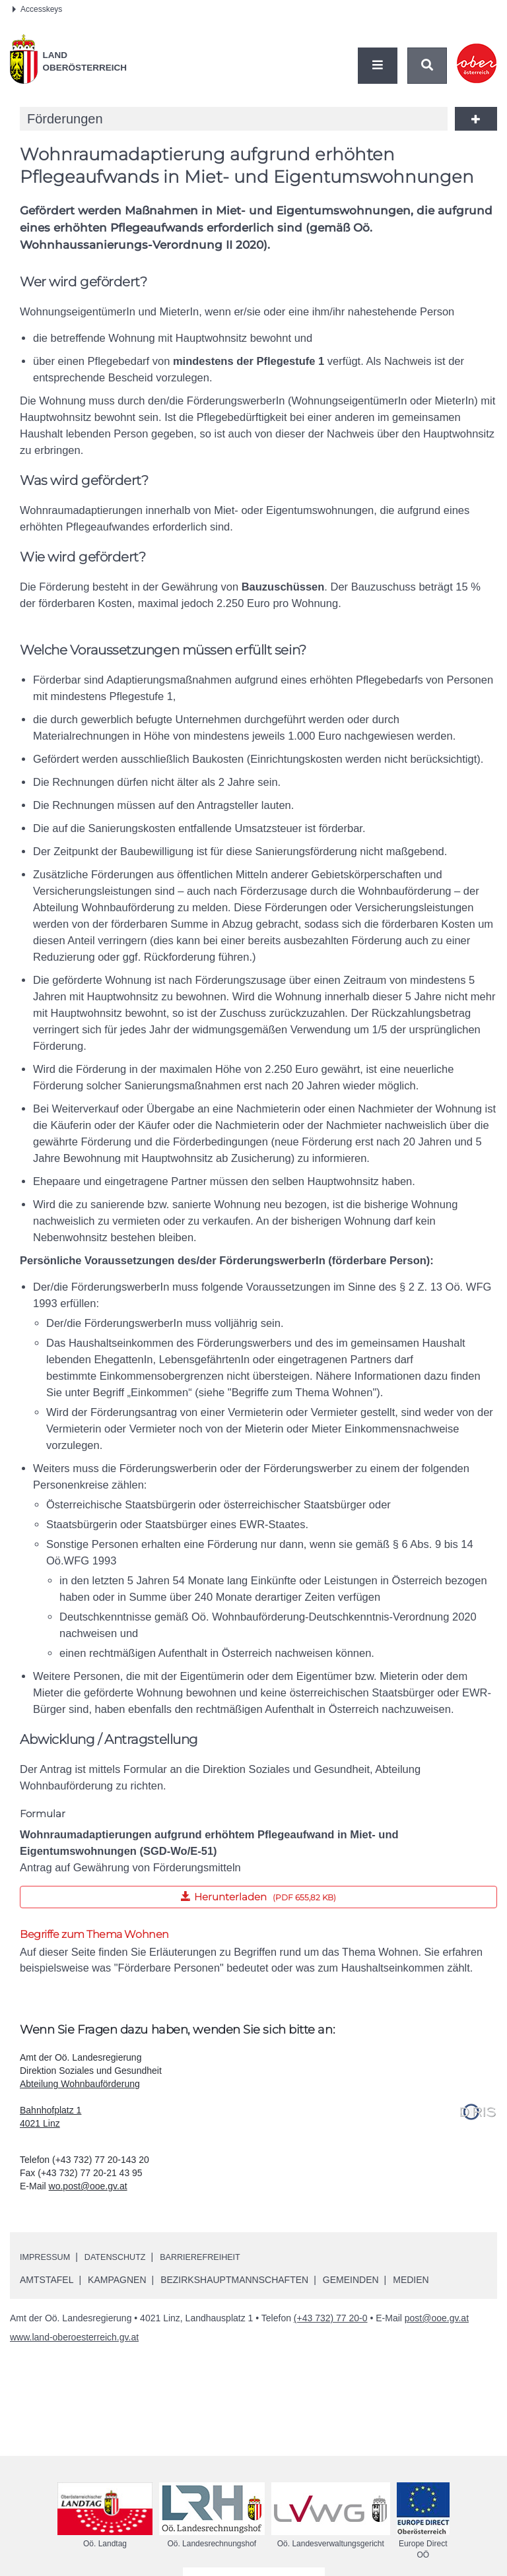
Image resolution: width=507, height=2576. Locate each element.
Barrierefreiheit (216, 2258)
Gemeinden (351, 2281)
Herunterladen (178, 1894)
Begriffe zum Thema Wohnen (94, 1934)
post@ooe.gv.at (437, 2320)
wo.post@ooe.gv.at (88, 2188)
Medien (410, 2281)
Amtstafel (46, 2281)
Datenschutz (124, 2258)
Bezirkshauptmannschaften (234, 2281)
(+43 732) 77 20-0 (331, 2320)
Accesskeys (37, 9)
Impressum (48, 2258)
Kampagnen (117, 2281)
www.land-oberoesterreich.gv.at (74, 2339)
